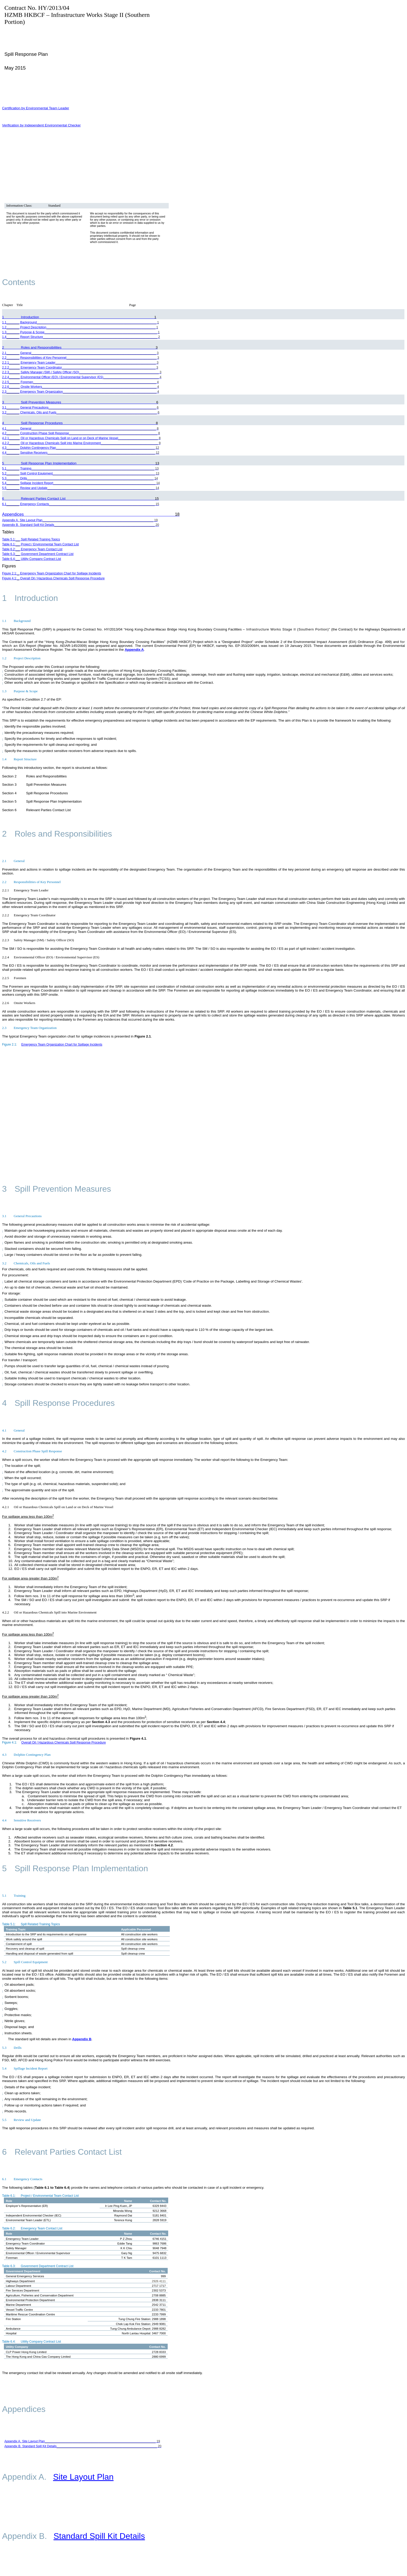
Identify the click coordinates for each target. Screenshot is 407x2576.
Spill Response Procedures (58, 1403)
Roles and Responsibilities (57, 833)
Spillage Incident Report (25, 2068)
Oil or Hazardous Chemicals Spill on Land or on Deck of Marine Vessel (57, 1507)
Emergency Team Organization (29, 1028)
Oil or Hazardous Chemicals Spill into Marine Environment (49, 1612)
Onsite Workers (18, 1003)
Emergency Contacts (22, 2179)
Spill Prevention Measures (56, 1189)
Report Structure (19, 759)
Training (13, 1895)
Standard (54, 205)
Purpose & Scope (20, 691)
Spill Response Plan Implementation (75, 1868)
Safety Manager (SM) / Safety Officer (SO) (38, 940)
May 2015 (15, 68)
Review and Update (21, 2120)
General (13, 861)
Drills (12, 2048)
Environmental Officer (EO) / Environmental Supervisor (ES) (50, 957)
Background (16, 621)
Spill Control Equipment (25, 1962)
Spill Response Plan (26, 54)
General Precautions (22, 1216)
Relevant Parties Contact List (62, 2152)
